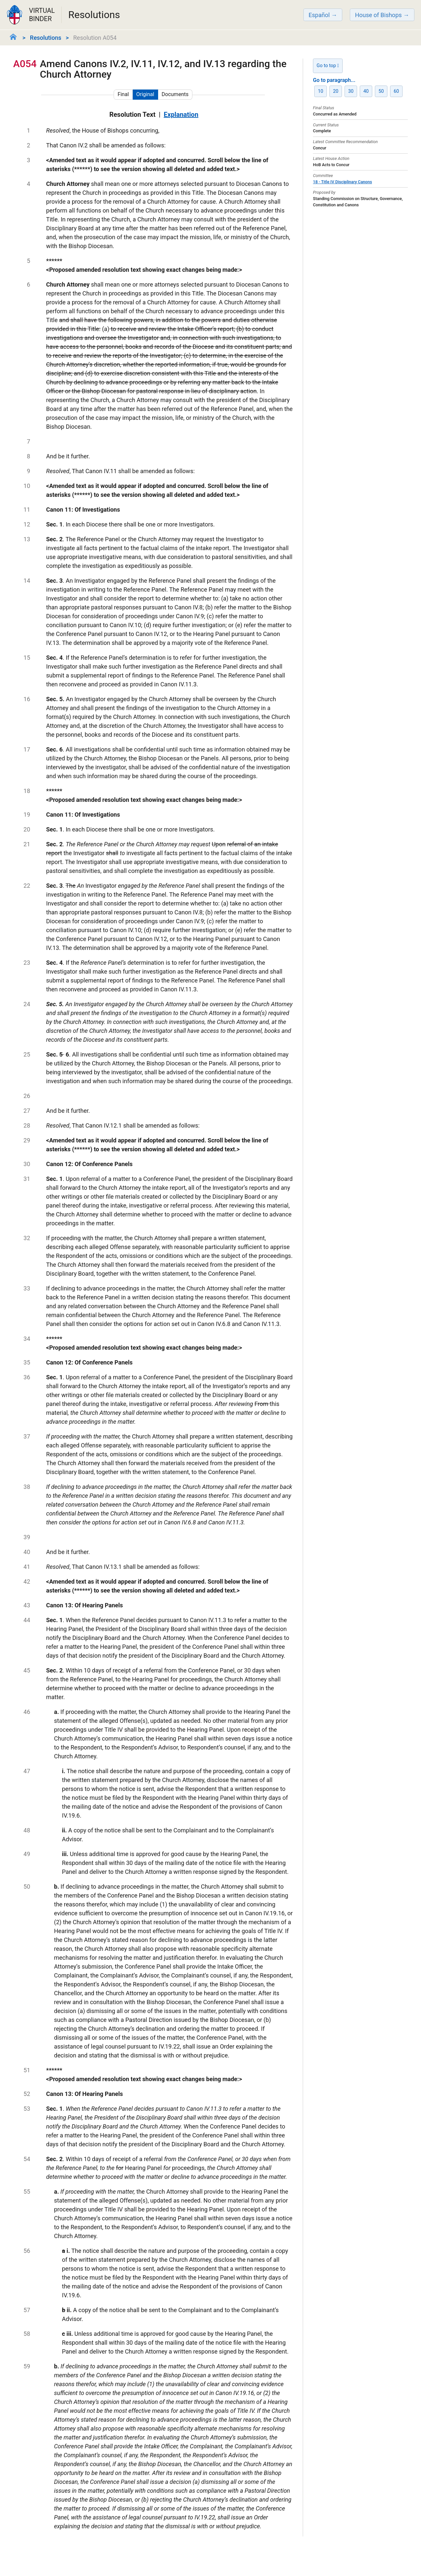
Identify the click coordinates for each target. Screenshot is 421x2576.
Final (123, 94)
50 (381, 91)
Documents (175, 94)
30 (350, 91)
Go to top (328, 65)
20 (335, 91)
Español (319, 15)
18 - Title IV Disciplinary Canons (342, 181)
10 (320, 91)
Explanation (181, 114)
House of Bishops (378, 15)
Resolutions (45, 37)
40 (366, 91)
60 (396, 91)
